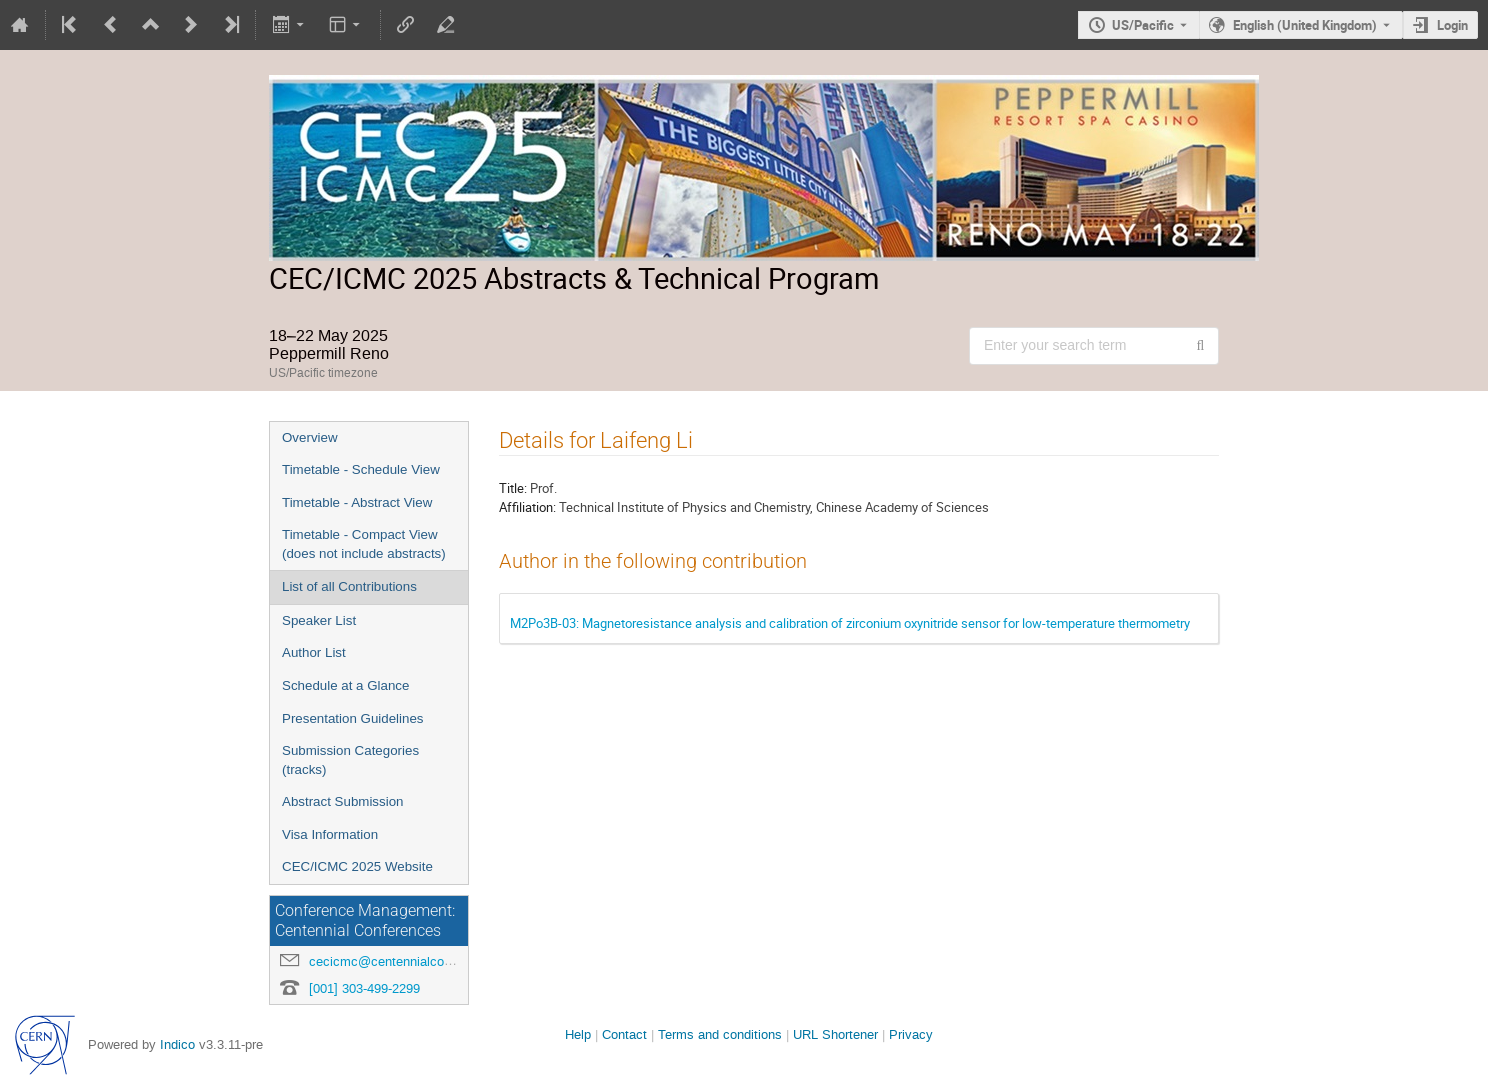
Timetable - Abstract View (357, 502)
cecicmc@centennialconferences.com (419, 961)
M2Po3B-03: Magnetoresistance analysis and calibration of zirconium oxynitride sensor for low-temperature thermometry (850, 623)
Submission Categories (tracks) (350, 760)
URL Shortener (835, 1034)
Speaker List (319, 620)
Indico (177, 1044)
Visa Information (330, 834)
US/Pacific (1143, 25)
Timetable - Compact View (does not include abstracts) (364, 544)
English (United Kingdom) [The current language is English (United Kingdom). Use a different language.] (1305, 25)
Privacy (911, 1034)
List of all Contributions (349, 586)
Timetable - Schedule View (361, 469)
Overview (310, 437)
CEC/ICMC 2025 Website (357, 866)
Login (1452, 25)
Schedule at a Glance (345, 685)
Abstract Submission (342, 801)
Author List (314, 652)
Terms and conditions (720, 1034)
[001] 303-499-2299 (364, 988)
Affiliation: (527, 507)
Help (578, 1034)
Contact (624, 1034)
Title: (513, 488)
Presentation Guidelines (353, 718)
